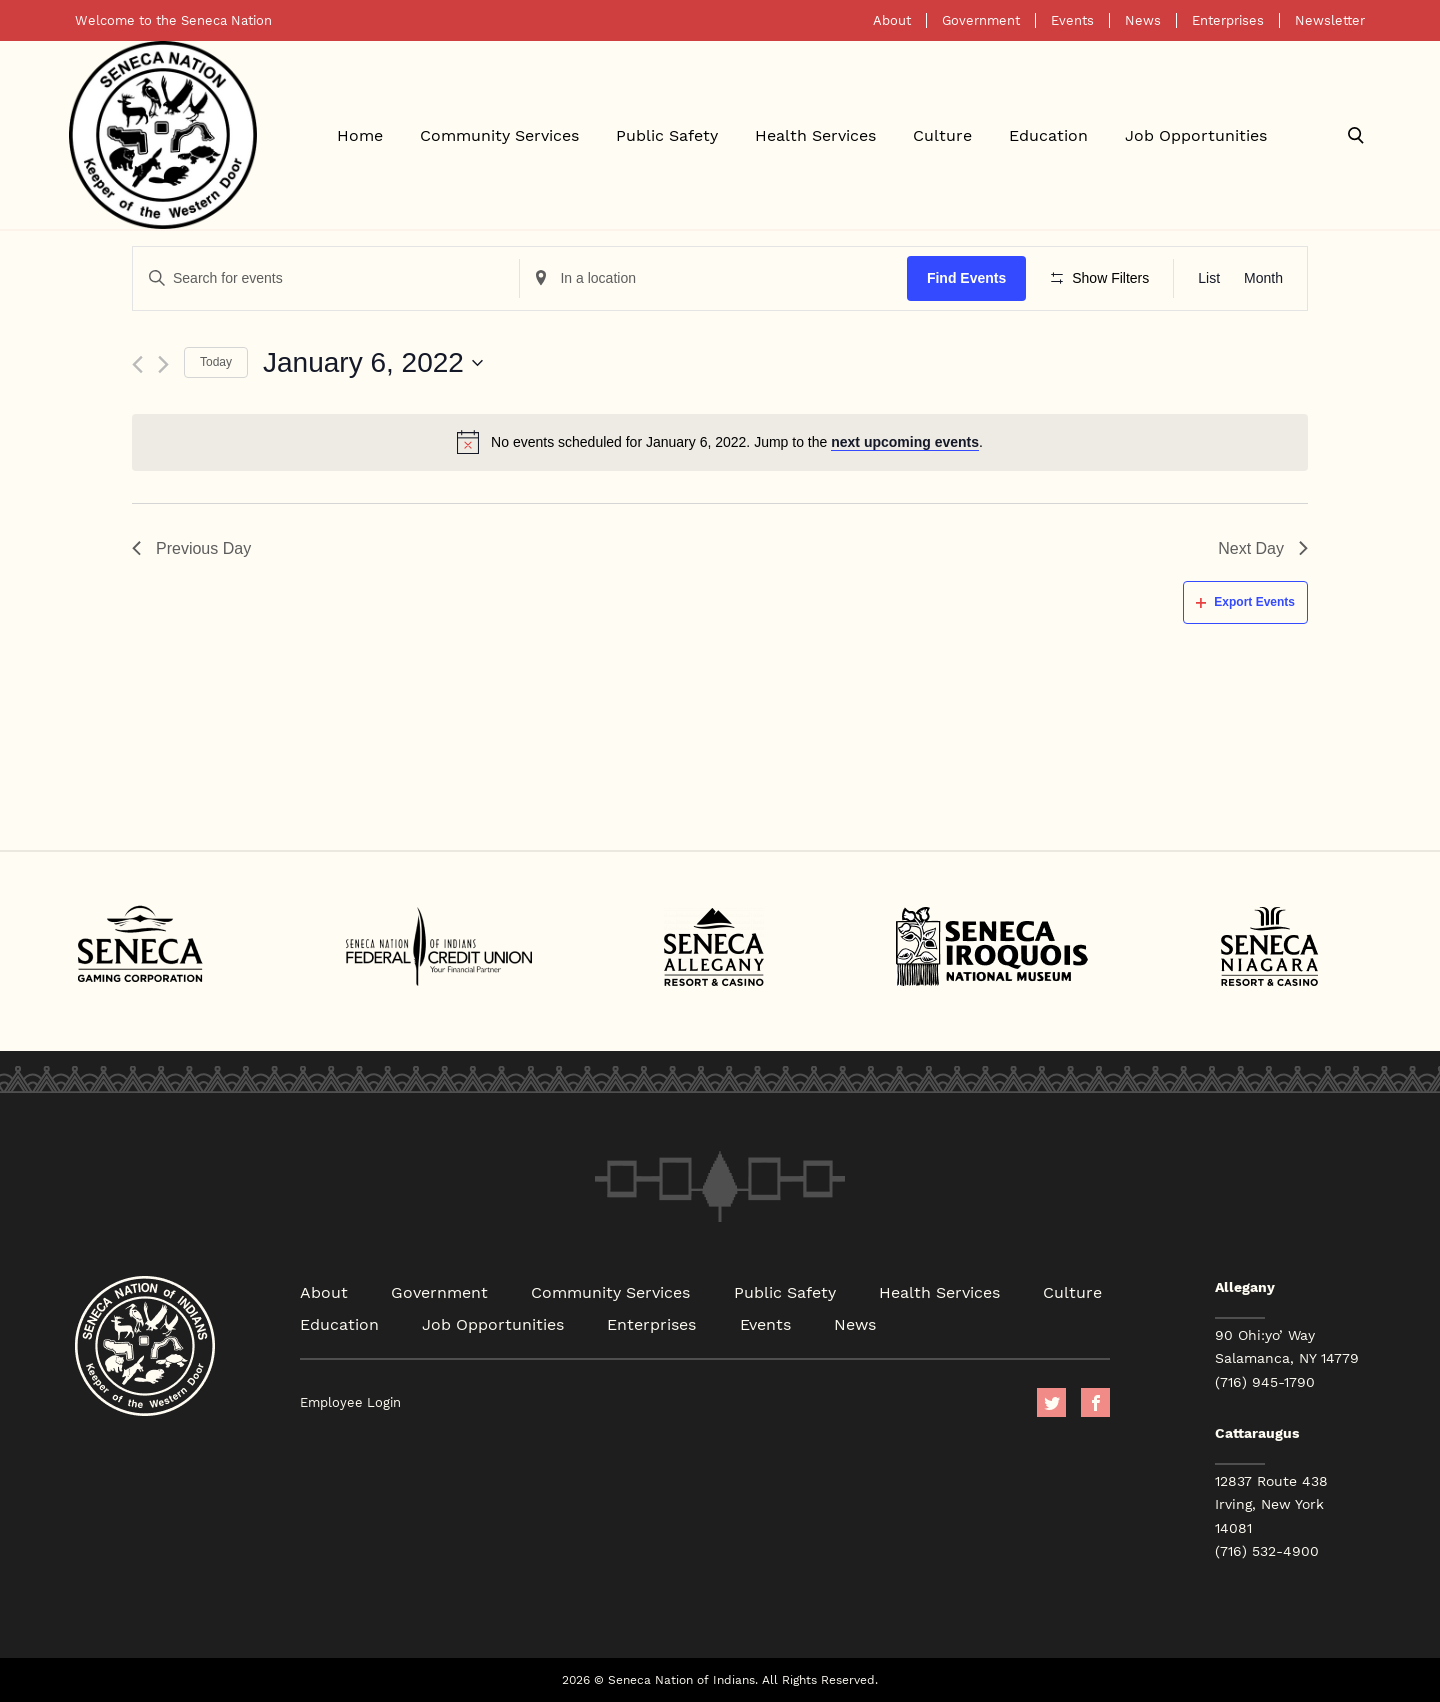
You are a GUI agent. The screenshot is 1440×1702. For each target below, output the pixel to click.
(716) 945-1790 (1265, 1382)
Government (981, 20)
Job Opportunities (1196, 134)
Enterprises (1228, 20)
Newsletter (1330, 20)
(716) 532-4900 (1267, 1551)
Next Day (1263, 548)
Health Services (815, 134)
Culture (942, 134)
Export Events (1245, 602)
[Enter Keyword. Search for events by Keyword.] (326, 278)
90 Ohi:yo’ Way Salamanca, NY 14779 (1287, 1346)
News (1143, 20)
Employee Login (350, 1402)
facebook (1095, 1402)
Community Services (499, 134)
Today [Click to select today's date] (216, 362)
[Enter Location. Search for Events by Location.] (713, 278)
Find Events (966, 278)
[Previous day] (137, 364)
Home (360, 134)
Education (1048, 134)
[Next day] (163, 364)
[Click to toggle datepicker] (373, 363)
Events (1072, 20)
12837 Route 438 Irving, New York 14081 (1271, 1504)
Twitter (1051, 1402)
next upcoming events (905, 442)
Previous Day (191, 548)
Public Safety (667, 134)
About (892, 20)
